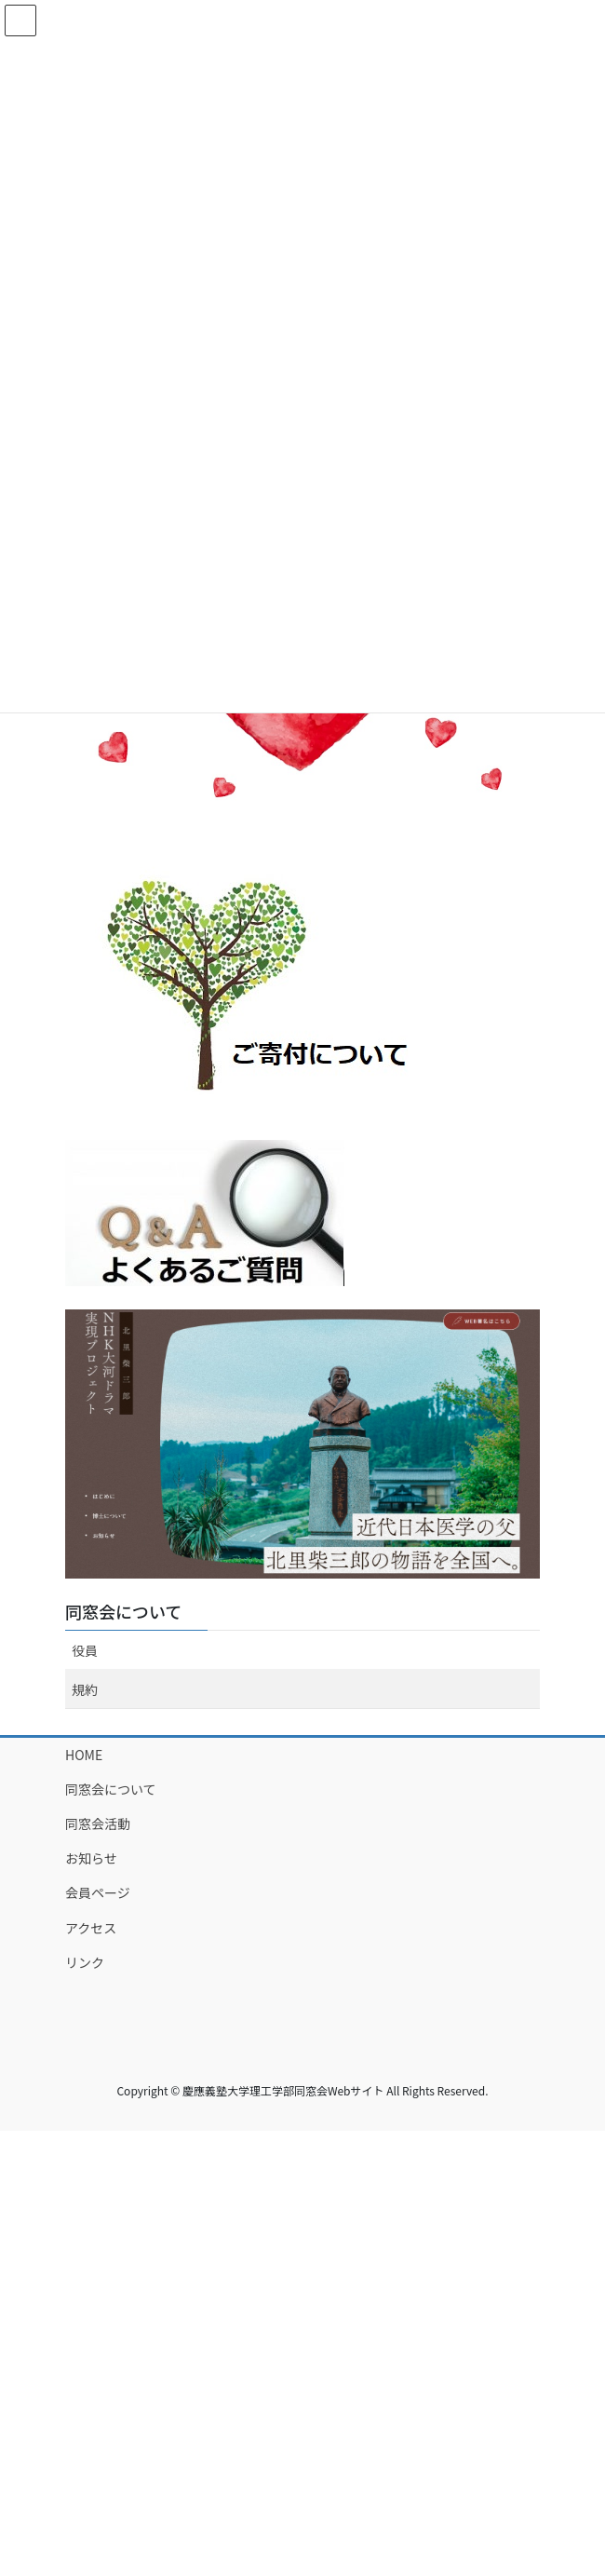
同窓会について (123, 1611)
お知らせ (91, 1858)
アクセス (90, 1927)
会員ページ (97, 1892)
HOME (83, 1754)
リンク (84, 1962)
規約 (85, 1689)
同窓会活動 (97, 1823)
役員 (85, 1650)
